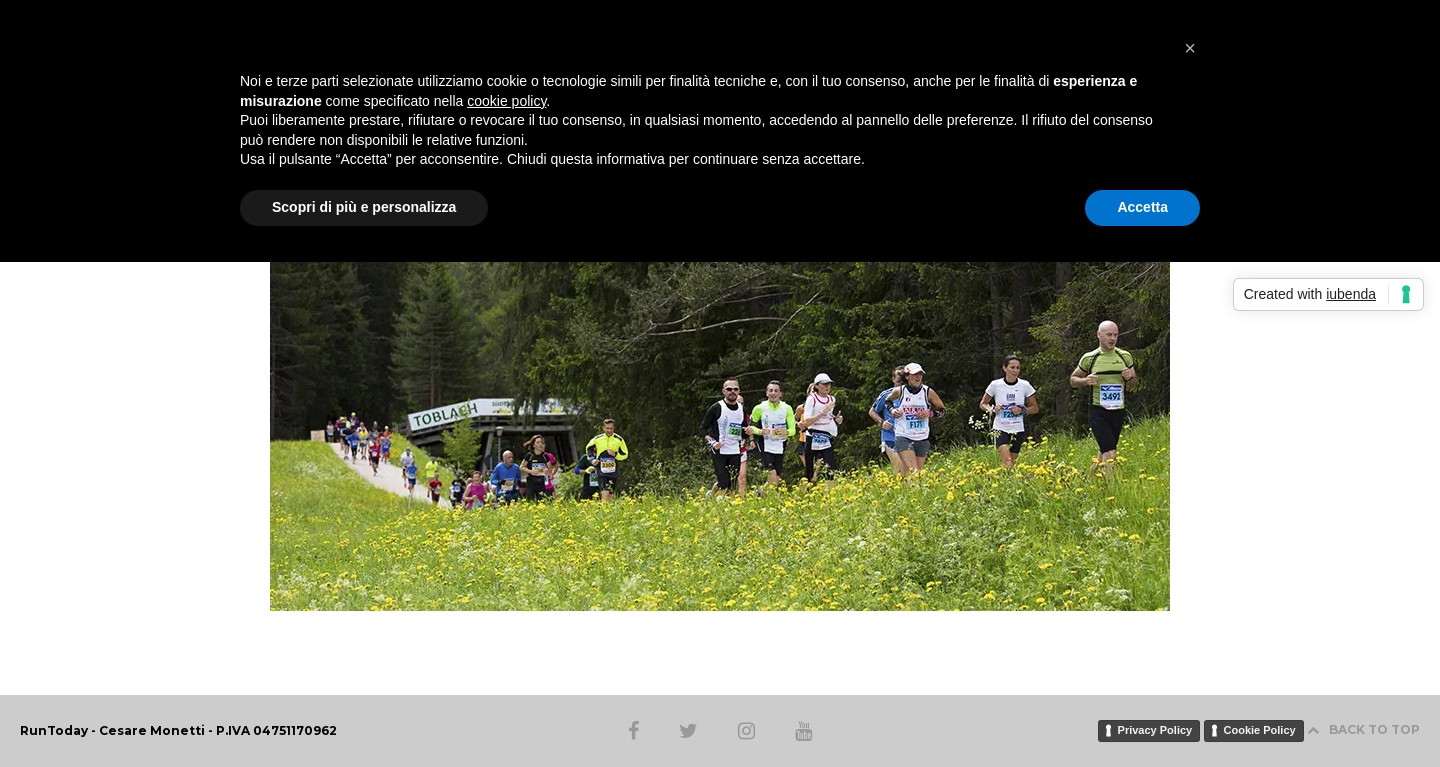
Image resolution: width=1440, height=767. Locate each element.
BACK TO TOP (1363, 729)
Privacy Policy (1155, 730)
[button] (1190, 48)
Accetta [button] (1142, 207)
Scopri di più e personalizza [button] (364, 207)
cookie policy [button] (506, 101)
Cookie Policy (1260, 730)
